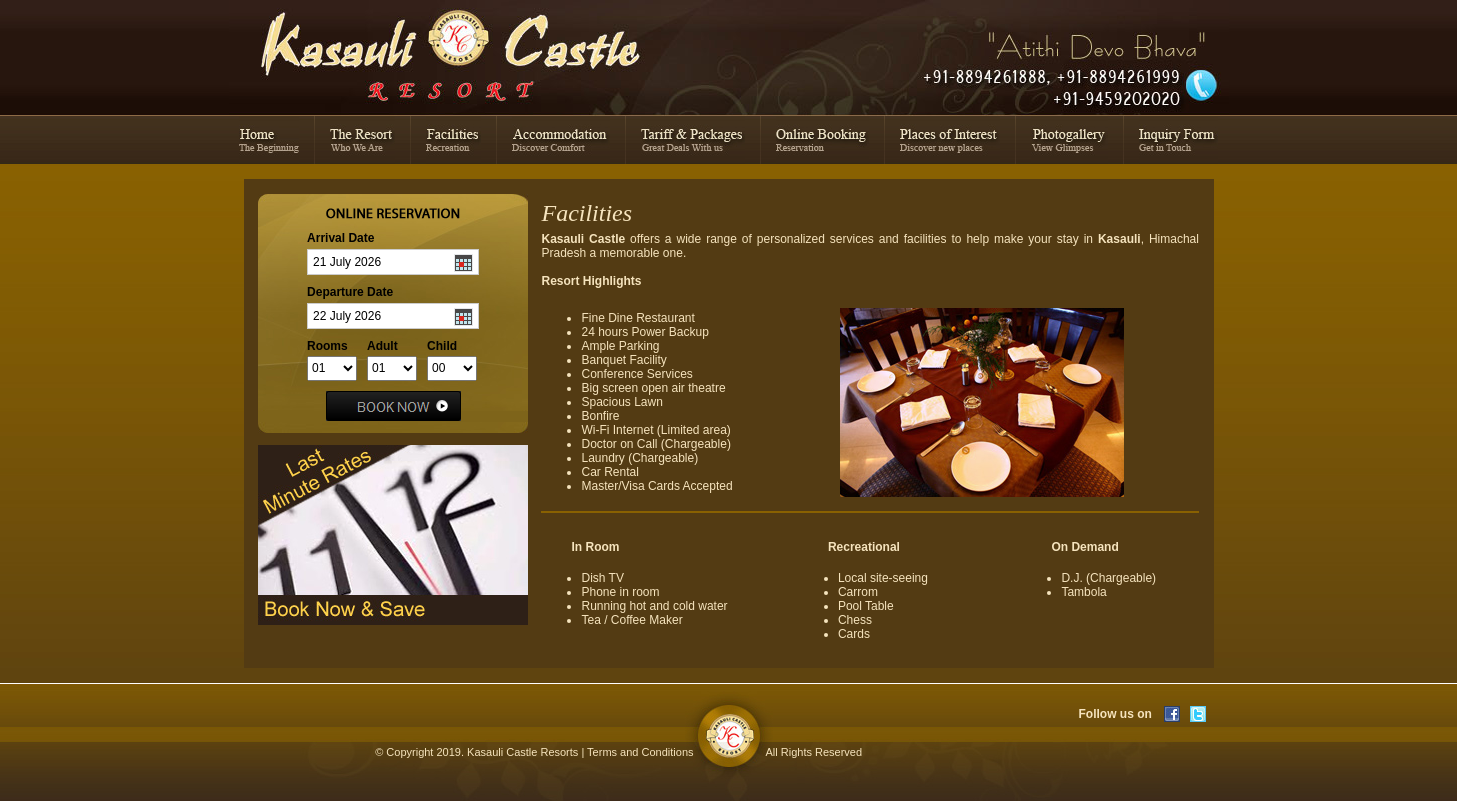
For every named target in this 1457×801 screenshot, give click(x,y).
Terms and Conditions (640, 752)
